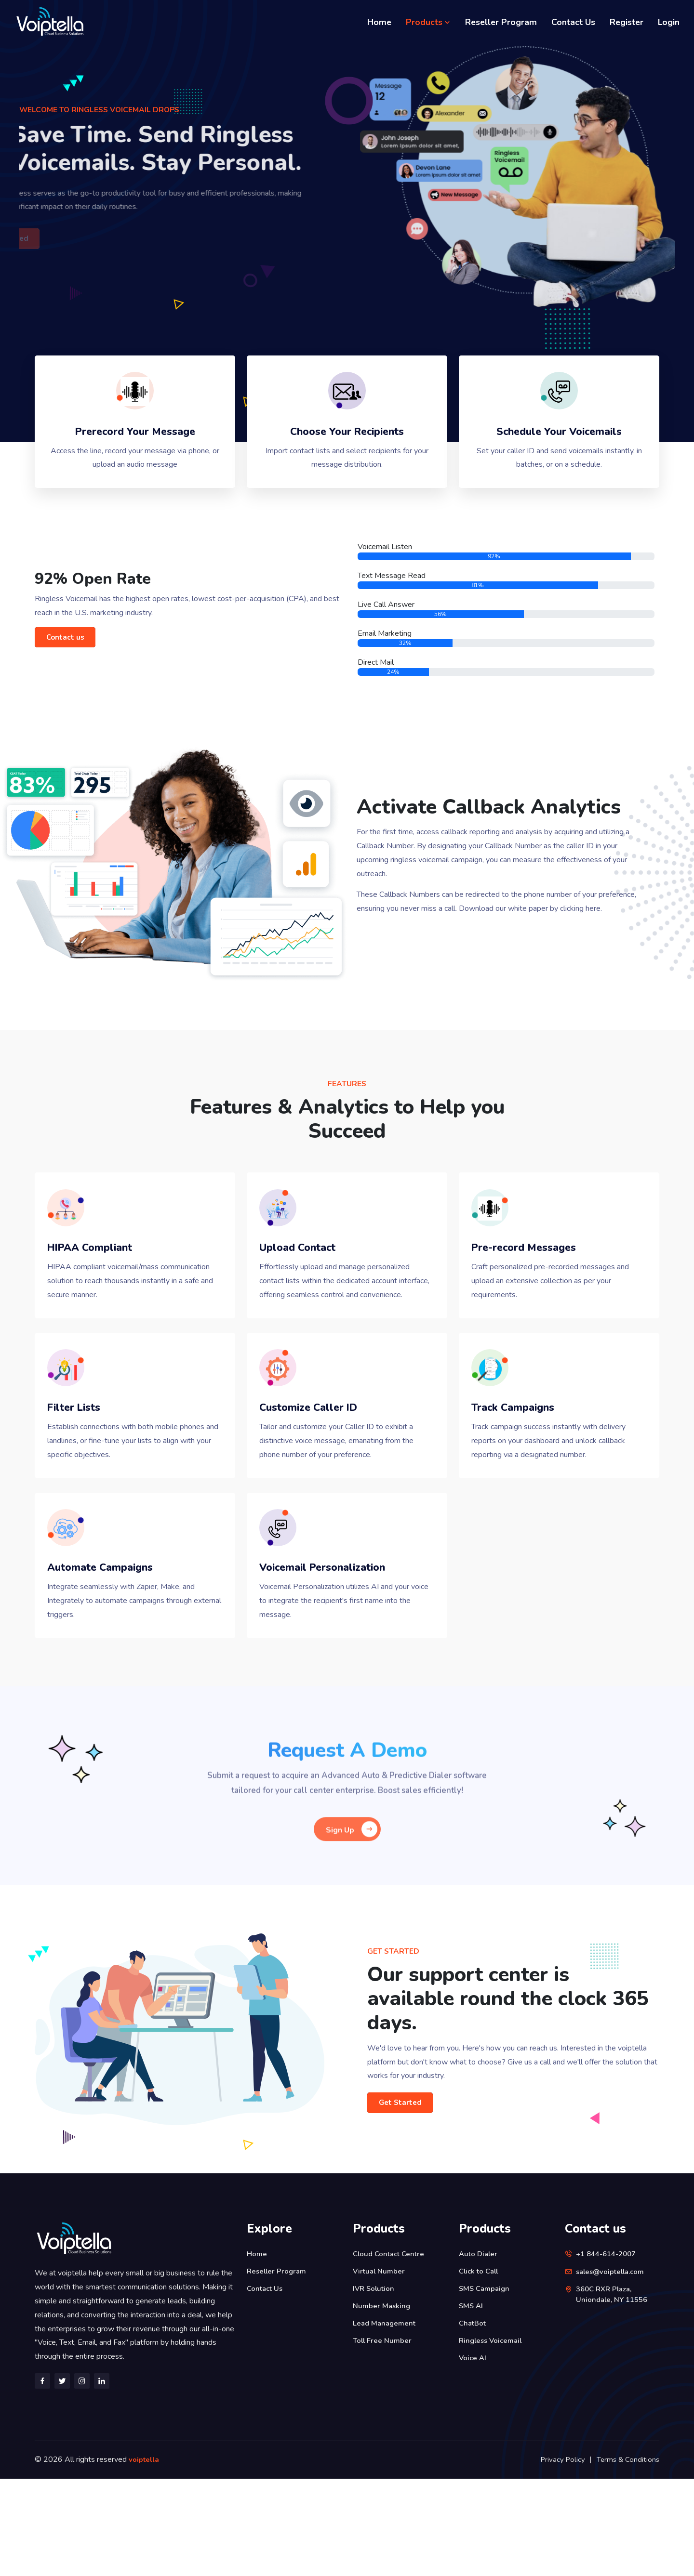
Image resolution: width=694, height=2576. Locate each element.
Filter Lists (83, 1479)
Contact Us (573, 22)
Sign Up (351, 1923)
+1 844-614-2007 (609, 2351)
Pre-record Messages (537, 1283)
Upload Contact (309, 1283)
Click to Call (480, 2368)
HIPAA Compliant (102, 1283)
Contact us (70, 658)
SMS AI (471, 2403)
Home (379, 22)
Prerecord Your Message (135, 444)
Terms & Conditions (627, 2556)
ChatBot (473, 2420)
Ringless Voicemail (492, 2437)
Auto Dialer (479, 2351)
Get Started (405, 2200)
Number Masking (382, 2403)
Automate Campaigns (113, 1661)
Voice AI (473, 2455)
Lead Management (386, 2420)
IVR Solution (375, 2385)
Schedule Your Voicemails (559, 444)
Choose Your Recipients (347, 444)
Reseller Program (501, 22)
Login (669, 22)
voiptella (145, 2556)
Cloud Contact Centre (391, 2351)
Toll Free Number (383, 2437)
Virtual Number (380, 2368)
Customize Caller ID (321, 1479)
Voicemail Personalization (337, 1661)
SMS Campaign (486, 2385)
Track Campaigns (524, 1479)
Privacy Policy (560, 2556)
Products (428, 22)
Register (626, 22)
